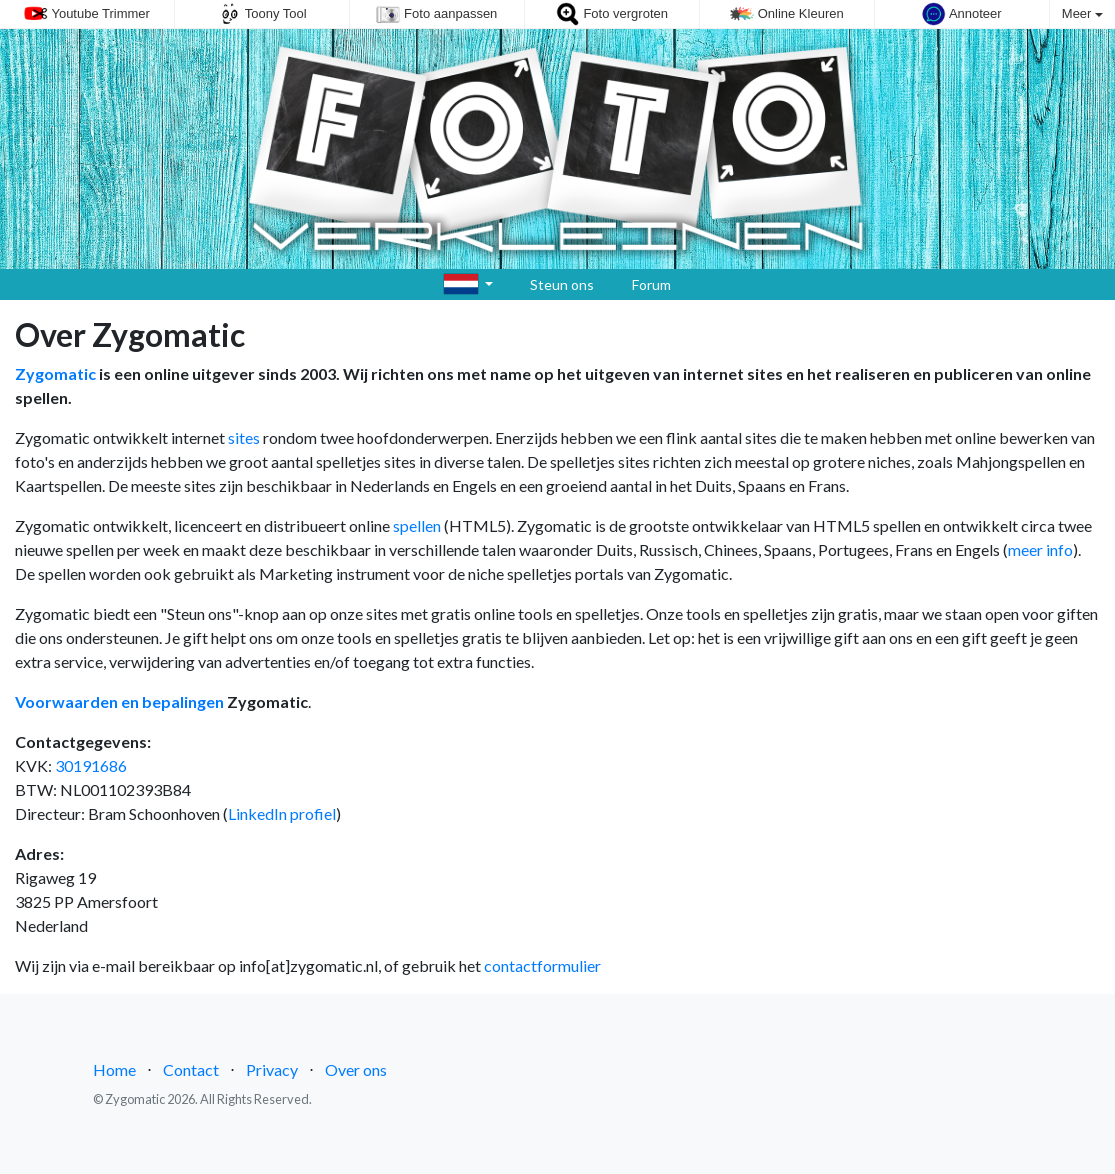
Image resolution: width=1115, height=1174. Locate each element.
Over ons (356, 1069)
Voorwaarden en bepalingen (119, 701)
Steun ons (552, 284)
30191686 (91, 765)
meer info (1040, 549)
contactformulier (542, 965)
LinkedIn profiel (282, 813)
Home (114, 1069)
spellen (417, 525)
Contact (191, 1069)
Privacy (272, 1069)
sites (244, 437)
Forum (641, 284)
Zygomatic (55, 373)
